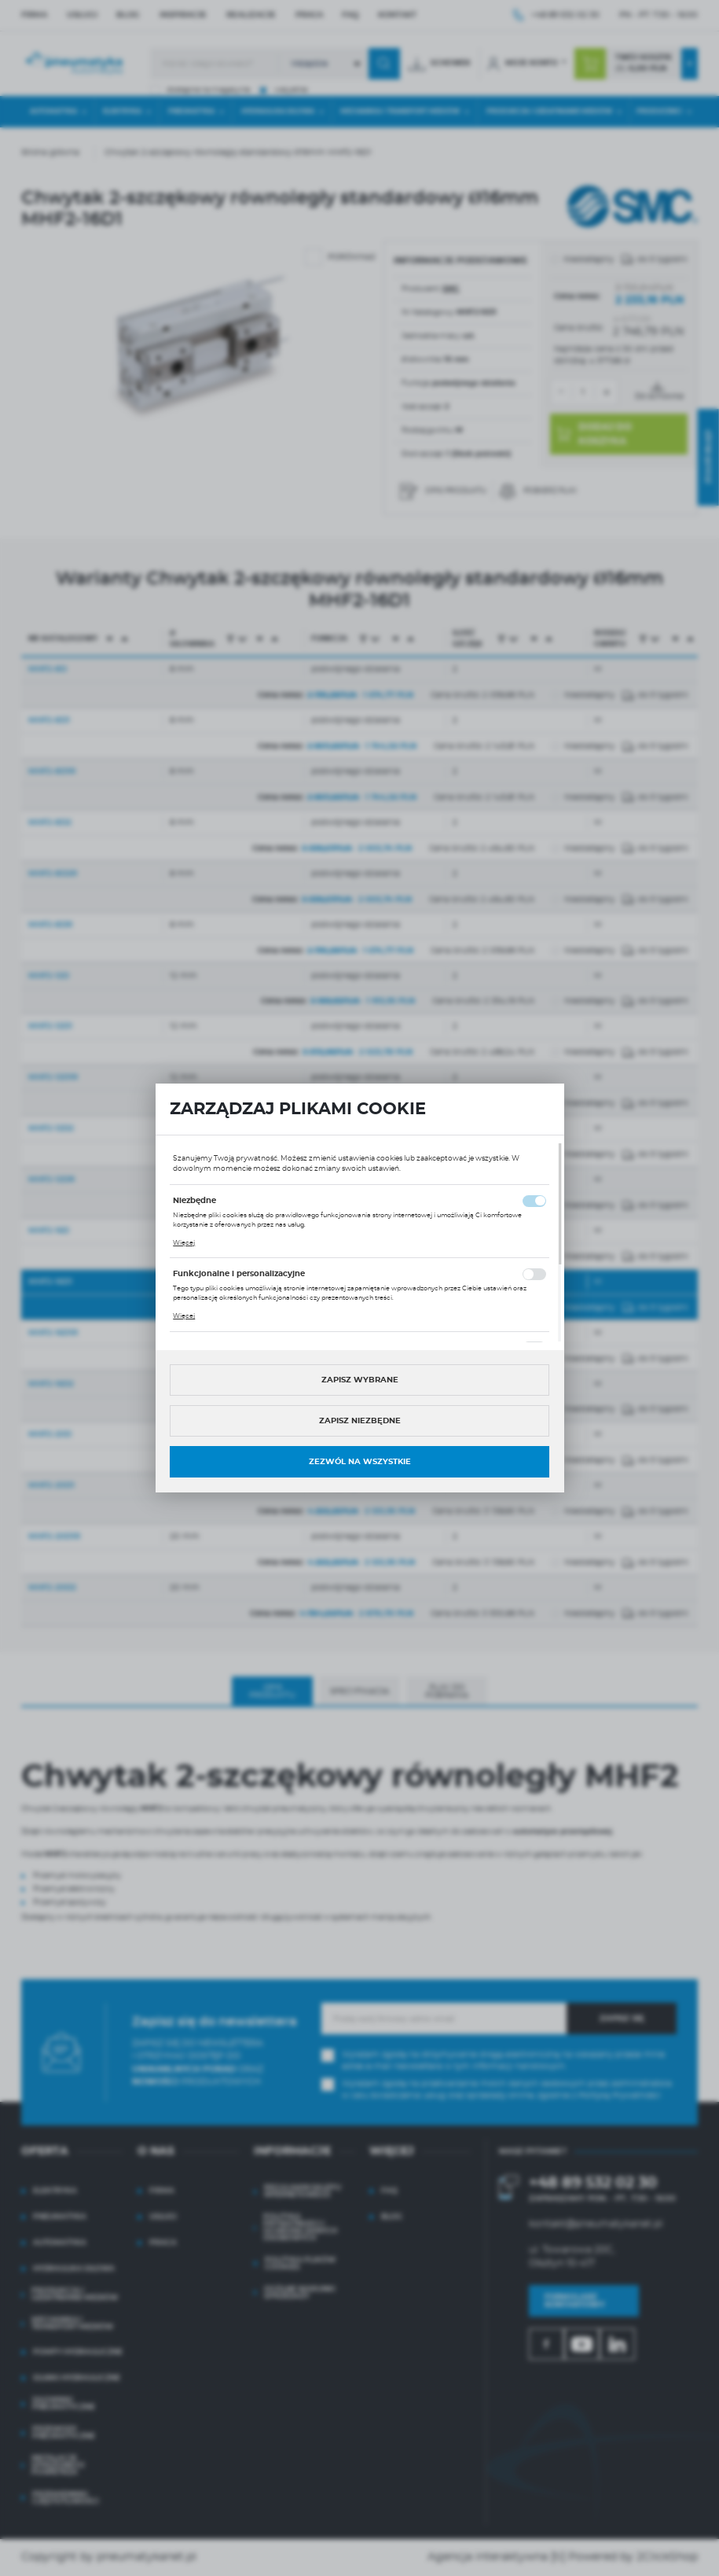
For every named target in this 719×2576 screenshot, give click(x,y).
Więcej (184, 1243)
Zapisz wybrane (359, 1380)
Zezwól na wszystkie (360, 1462)
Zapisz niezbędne (360, 1421)
